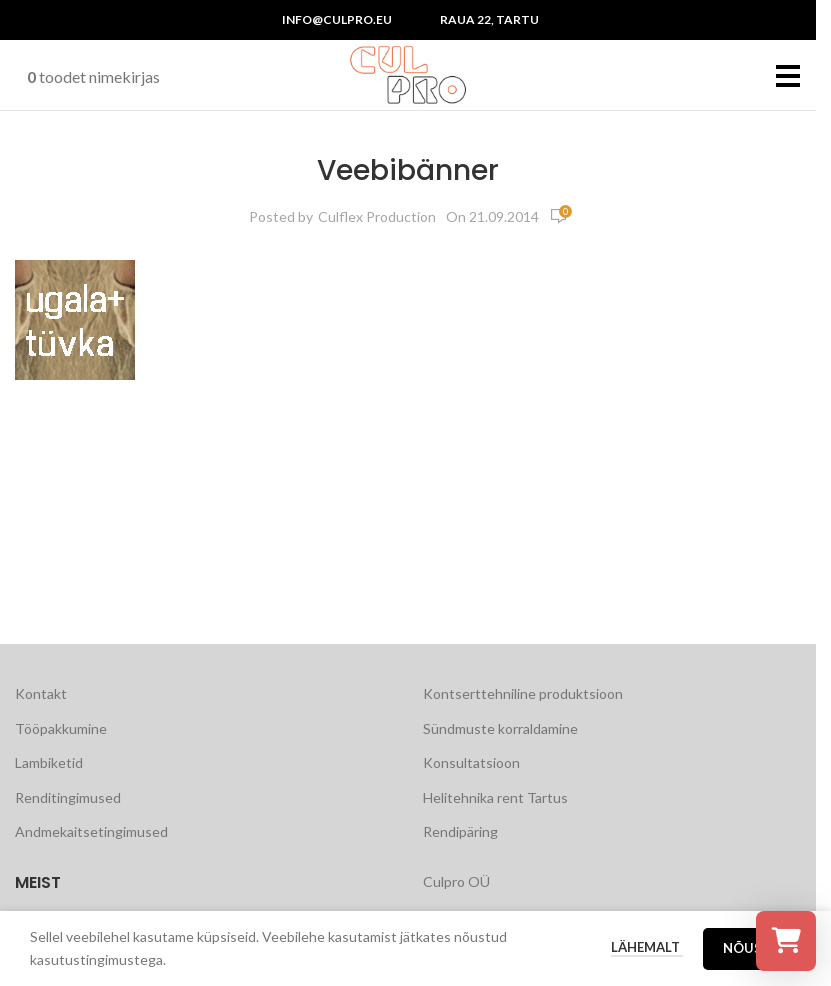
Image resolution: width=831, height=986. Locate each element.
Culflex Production (377, 216)
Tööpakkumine (61, 728)
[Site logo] (408, 73)
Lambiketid (49, 762)
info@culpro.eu (337, 19)
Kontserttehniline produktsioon (523, 693)
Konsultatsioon (471, 762)
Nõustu (752, 948)
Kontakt (41, 693)
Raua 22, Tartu (489, 19)
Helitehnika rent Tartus (495, 797)
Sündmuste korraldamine (500, 728)
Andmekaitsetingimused (91, 831)
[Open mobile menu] (788, 75)
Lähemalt (647, 947)
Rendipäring (460, 831)
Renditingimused (68, 797)
